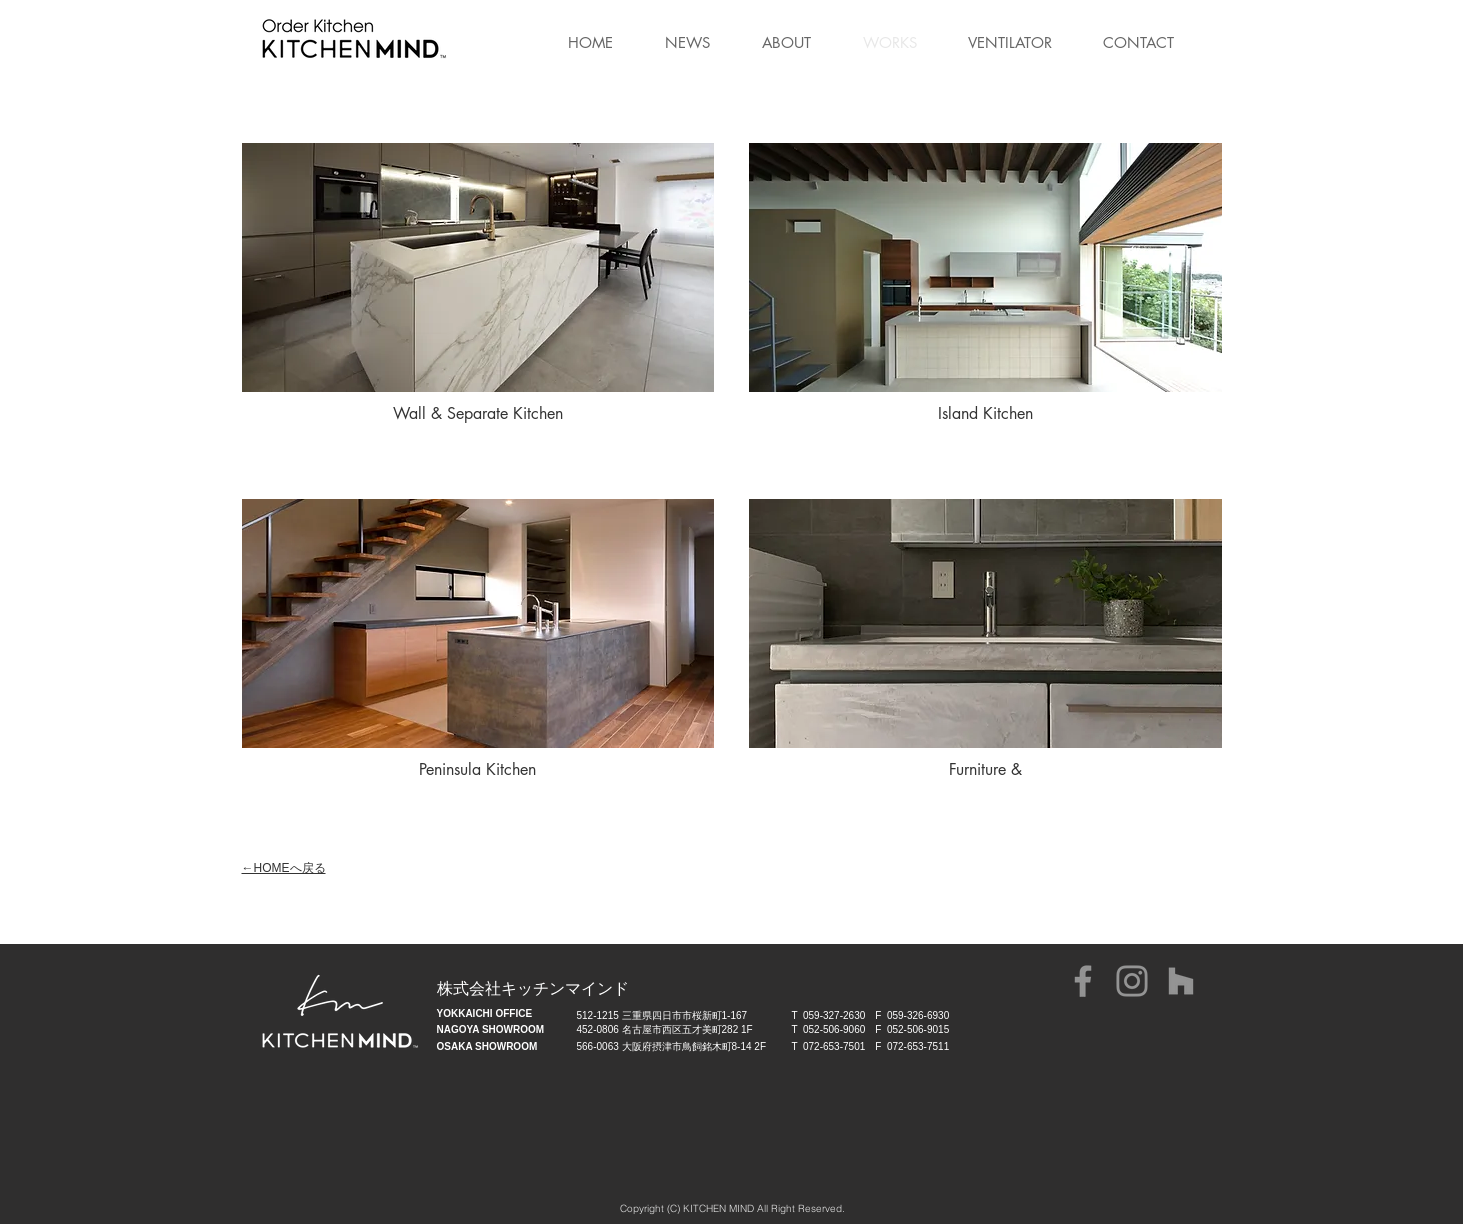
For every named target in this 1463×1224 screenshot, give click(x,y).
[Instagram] (1132, 981)
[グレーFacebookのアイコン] (1083, 981)
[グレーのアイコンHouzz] (1181, 981)
